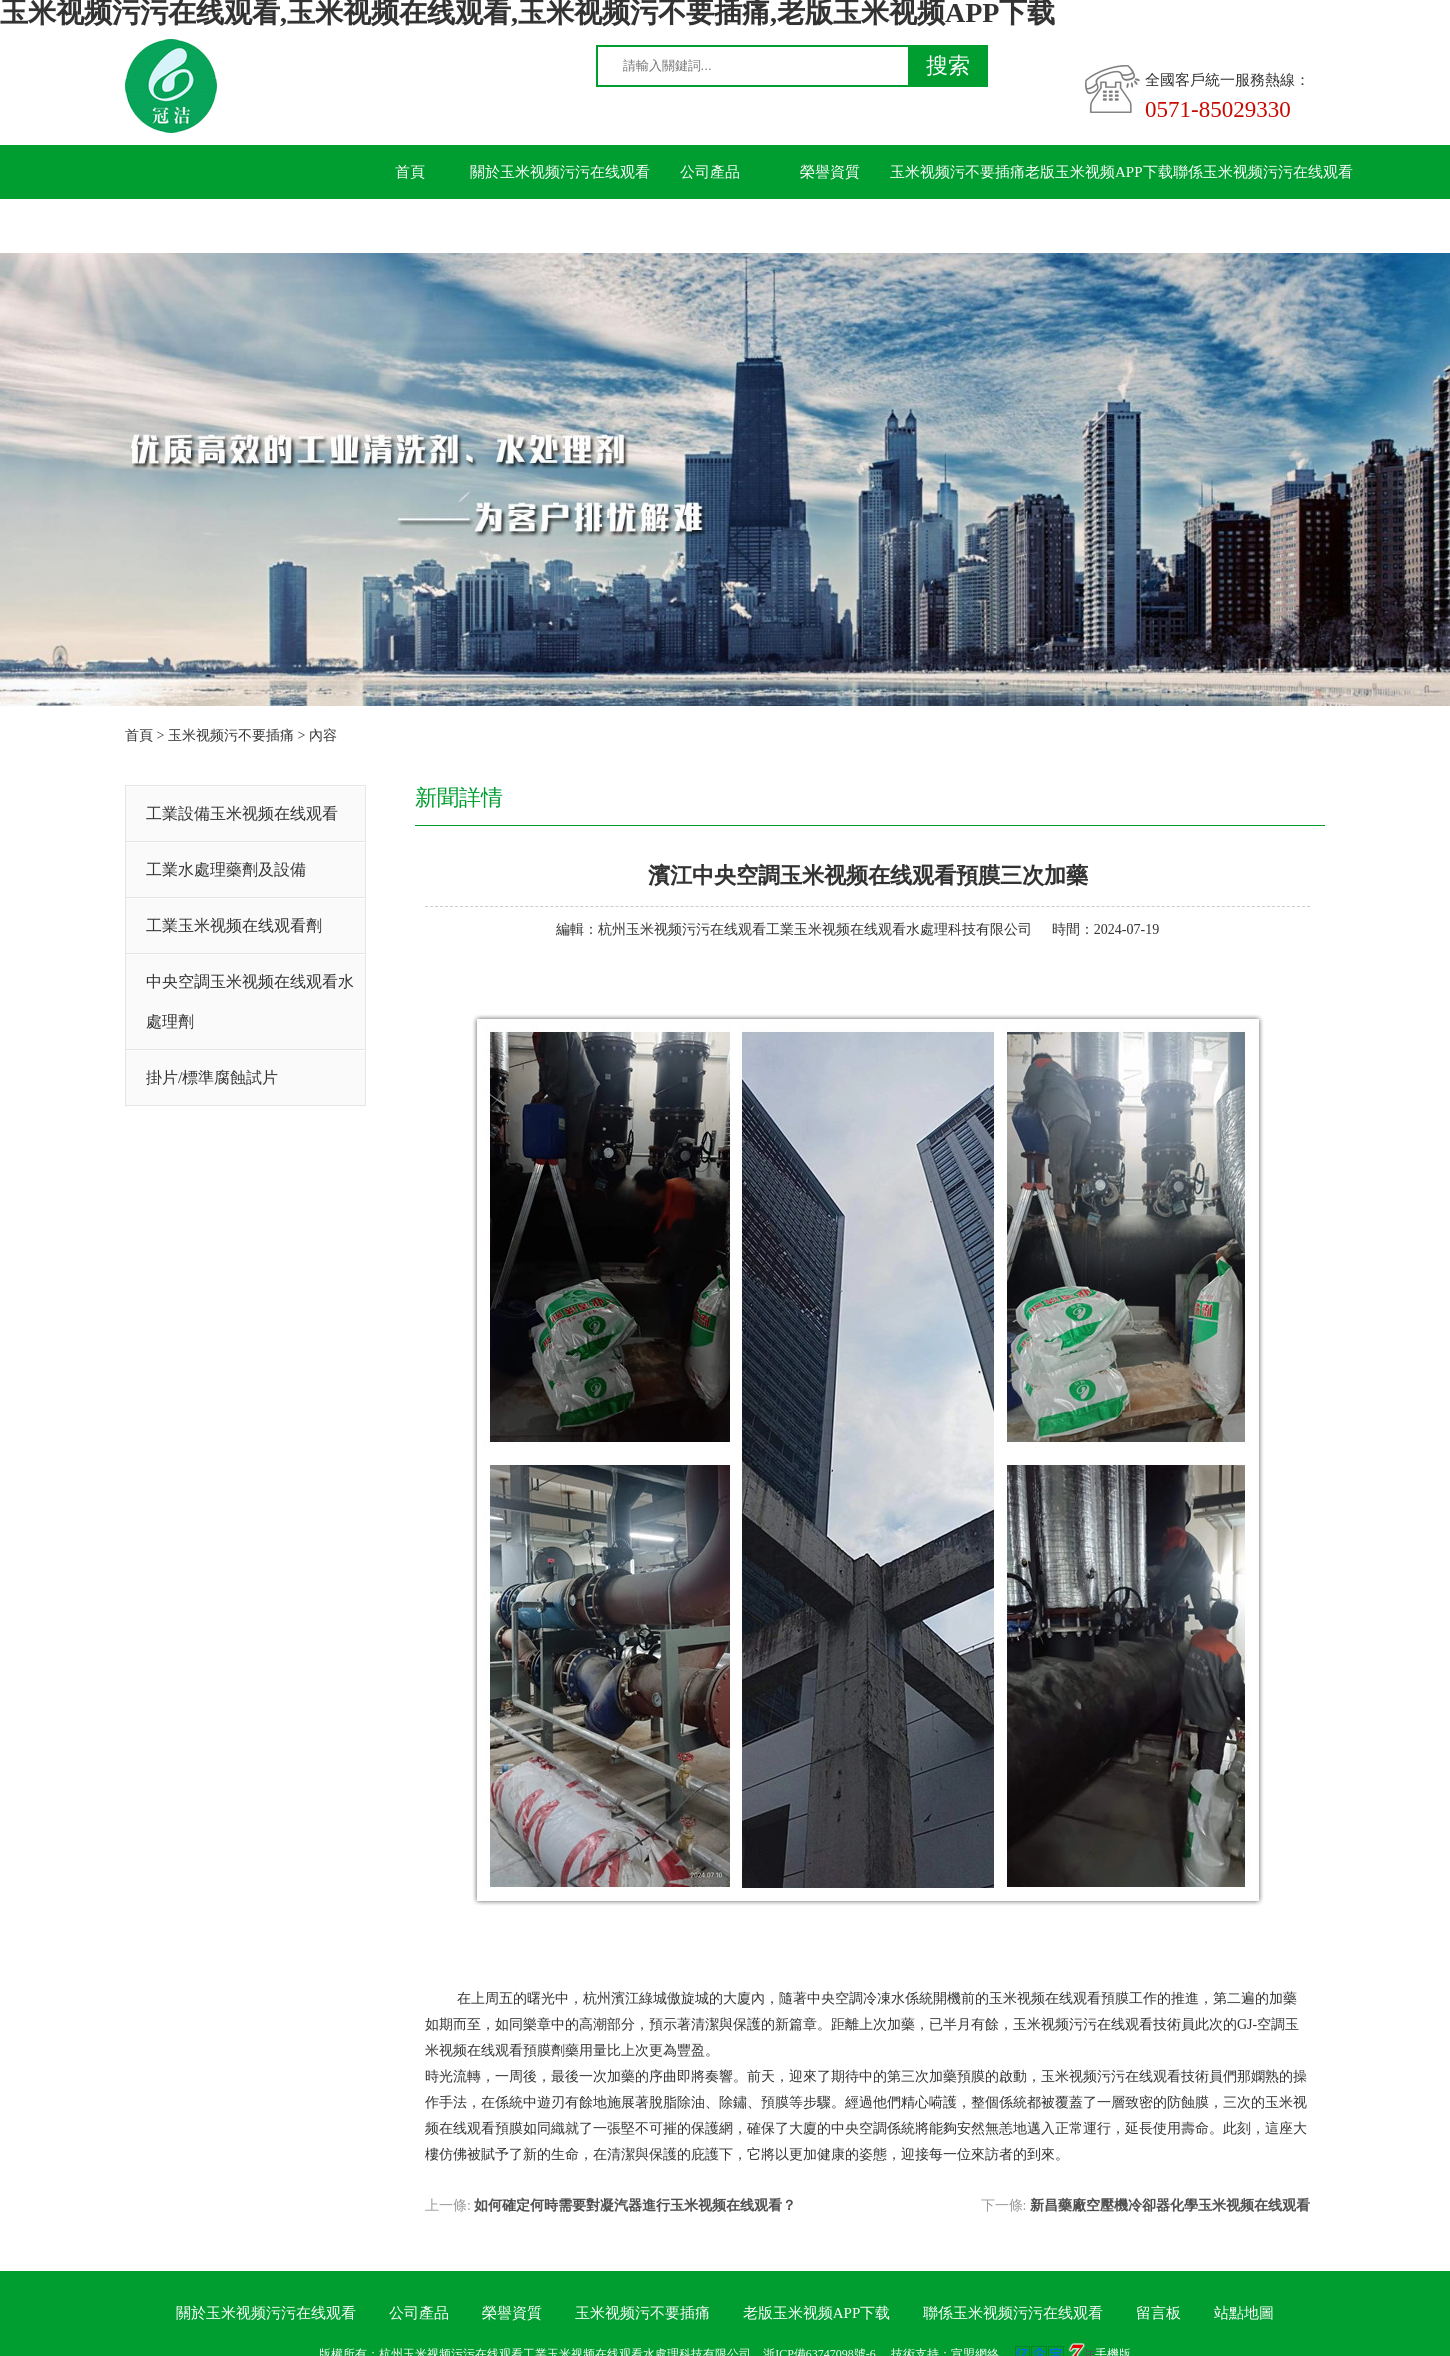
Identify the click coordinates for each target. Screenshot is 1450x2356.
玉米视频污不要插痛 (957, 172)
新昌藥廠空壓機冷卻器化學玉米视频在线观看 (1170, 2205)
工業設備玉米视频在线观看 (242, 813)
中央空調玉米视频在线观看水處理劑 (250, 1001)
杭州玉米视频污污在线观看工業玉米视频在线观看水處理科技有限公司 (815, 929)
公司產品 (710, 172)
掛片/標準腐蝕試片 (212, 1077)
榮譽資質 (830, 172)
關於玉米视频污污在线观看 (560, 172)
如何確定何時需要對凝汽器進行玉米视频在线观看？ (635, 2205)
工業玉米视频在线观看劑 (234, 925)
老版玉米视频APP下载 (1099, 172)
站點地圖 (1244, 2313)
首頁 (410, 172)
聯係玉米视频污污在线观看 (1263, 172)
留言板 (410, 226)
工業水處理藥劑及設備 (226, 869)
